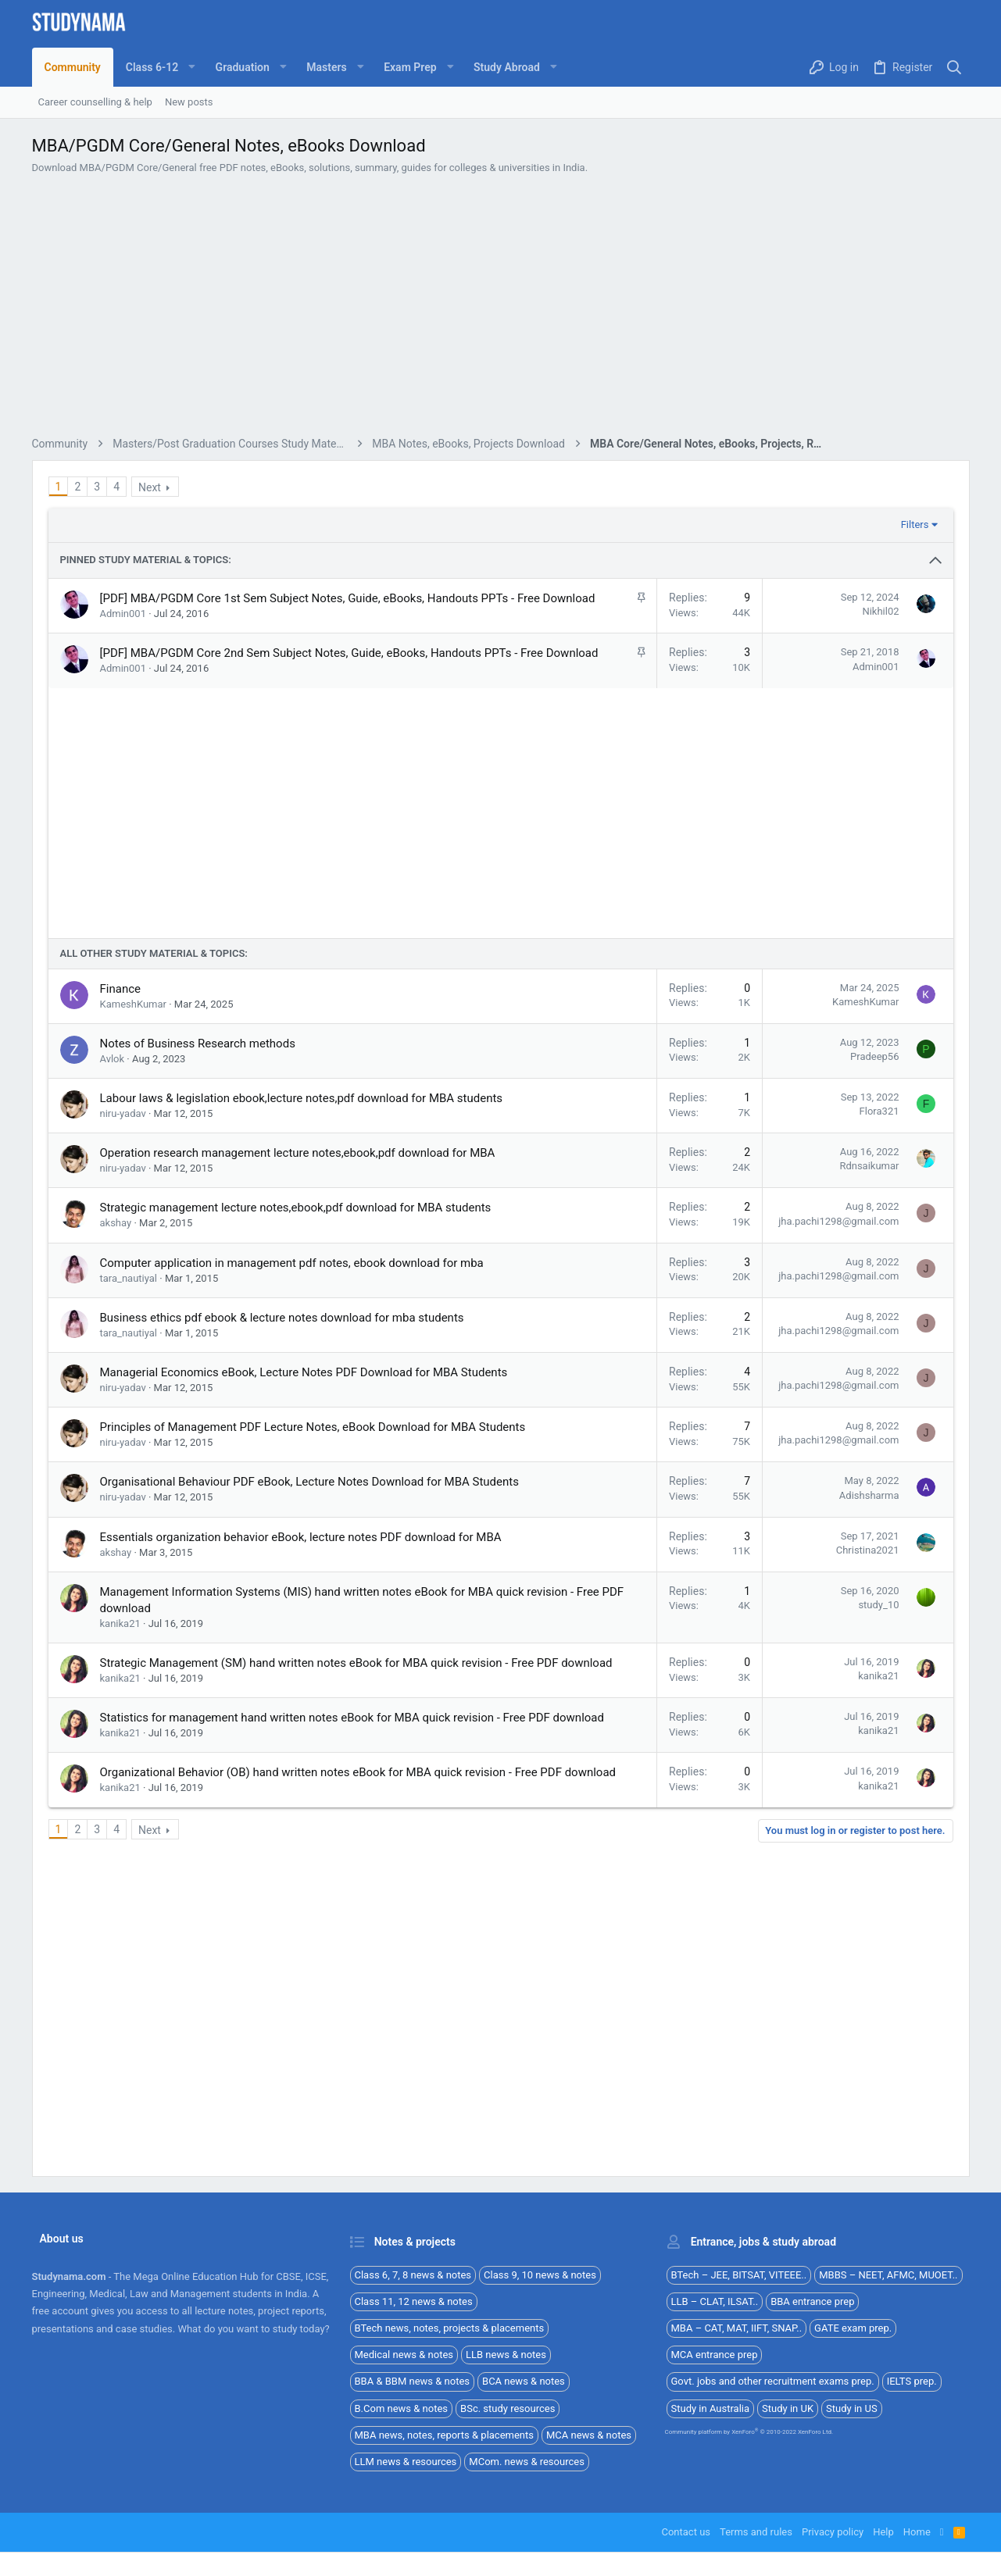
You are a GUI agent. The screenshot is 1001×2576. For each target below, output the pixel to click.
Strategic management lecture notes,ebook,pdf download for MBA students (296, 1526)
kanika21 (120, 1942)
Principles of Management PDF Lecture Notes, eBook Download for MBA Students (313, 1746)
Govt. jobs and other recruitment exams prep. (772, 2381)
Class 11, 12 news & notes (414, 2301)
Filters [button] (915, 625)
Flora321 (879, 1430)
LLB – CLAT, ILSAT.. (715, 2301)
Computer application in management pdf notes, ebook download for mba (292, 1582)
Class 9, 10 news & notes (540, 2275)
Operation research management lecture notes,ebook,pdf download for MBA (297, 1472)
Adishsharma (869, 1814)
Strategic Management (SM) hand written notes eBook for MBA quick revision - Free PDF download (356, 1982)
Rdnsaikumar (869, 1484)
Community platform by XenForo (749, 2431)
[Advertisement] (501, 358)
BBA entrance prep (812, 2301)
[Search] (953, 68)
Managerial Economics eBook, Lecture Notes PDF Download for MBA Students (304, 1691)
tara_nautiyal (129, 1597)
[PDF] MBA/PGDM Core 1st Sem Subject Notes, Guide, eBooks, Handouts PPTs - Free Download (347, 699)
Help (883, 2532)
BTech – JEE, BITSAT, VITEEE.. (739, 2275)
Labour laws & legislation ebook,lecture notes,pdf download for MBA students (301, 1417)
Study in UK (787, 2408)
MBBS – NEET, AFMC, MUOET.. (888, 2275)
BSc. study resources (507, 2408)
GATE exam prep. (853, 2328)
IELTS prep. (912, 2381)
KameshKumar (133, 1323)
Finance (120, 1307)
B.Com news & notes (402, 2408)
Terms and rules (756, 2532)
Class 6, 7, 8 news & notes (413, 2275)
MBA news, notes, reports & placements (444, 2435)
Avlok (112, 1377)
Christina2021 (867, 1869)
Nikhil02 (880, 712)
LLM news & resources (406, 2461)
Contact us (685, 2532)
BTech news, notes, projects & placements (450, 2328)
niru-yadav (123, 1432)
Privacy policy (832, 2532)
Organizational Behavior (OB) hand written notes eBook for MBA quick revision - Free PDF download (358, 2091)
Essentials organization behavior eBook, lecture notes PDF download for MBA (301, 1856)
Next (149, 588)
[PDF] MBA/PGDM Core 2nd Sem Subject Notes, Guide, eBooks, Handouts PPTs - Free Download (349, 754)
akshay (116, 1541)
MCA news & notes (588, 2435)
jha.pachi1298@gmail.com (838, 1540)
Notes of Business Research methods (197, 1362)
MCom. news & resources (527, 2461)
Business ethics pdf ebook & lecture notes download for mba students (282, 1636)
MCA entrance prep (714, 2354)
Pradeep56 (874, 1375)
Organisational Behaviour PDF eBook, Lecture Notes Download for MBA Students (309, 1800)
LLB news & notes (506, 2354)
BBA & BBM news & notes (412, 2381)
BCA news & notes (523, 2381)
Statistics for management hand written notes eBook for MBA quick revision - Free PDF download (352, 2036)
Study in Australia (710, 2408)
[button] (158, 67)
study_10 (878, 1923)
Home (917, 2532)
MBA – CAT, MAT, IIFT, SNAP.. (737, 2328)
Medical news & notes (404, 2354)
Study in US (852, 2408)
